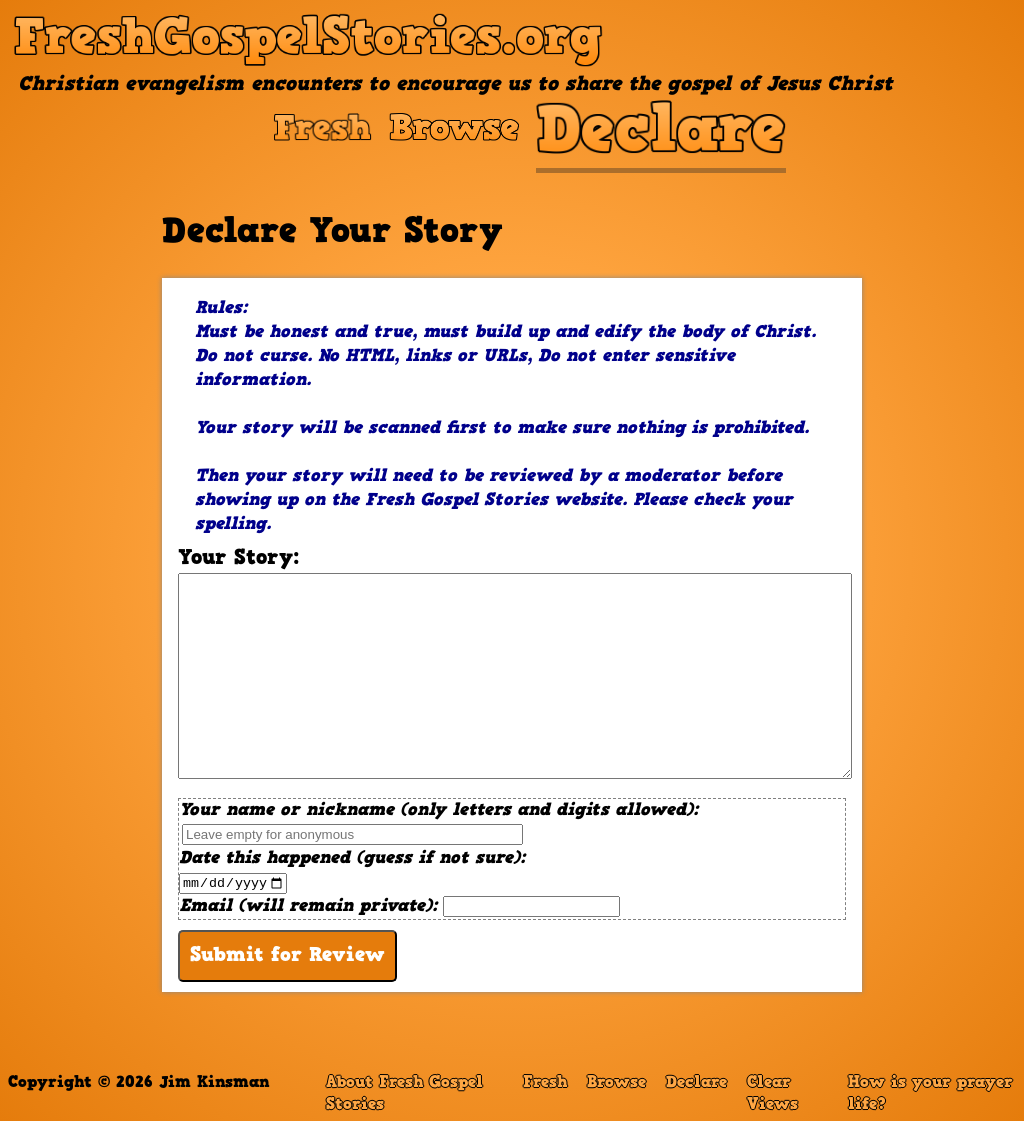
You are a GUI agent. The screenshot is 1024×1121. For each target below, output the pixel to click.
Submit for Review (287, 957)
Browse (616, 1083)
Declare (696, 1083)
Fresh (545, 1083)
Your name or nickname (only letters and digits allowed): (438, 824)
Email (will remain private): (399, 907)
